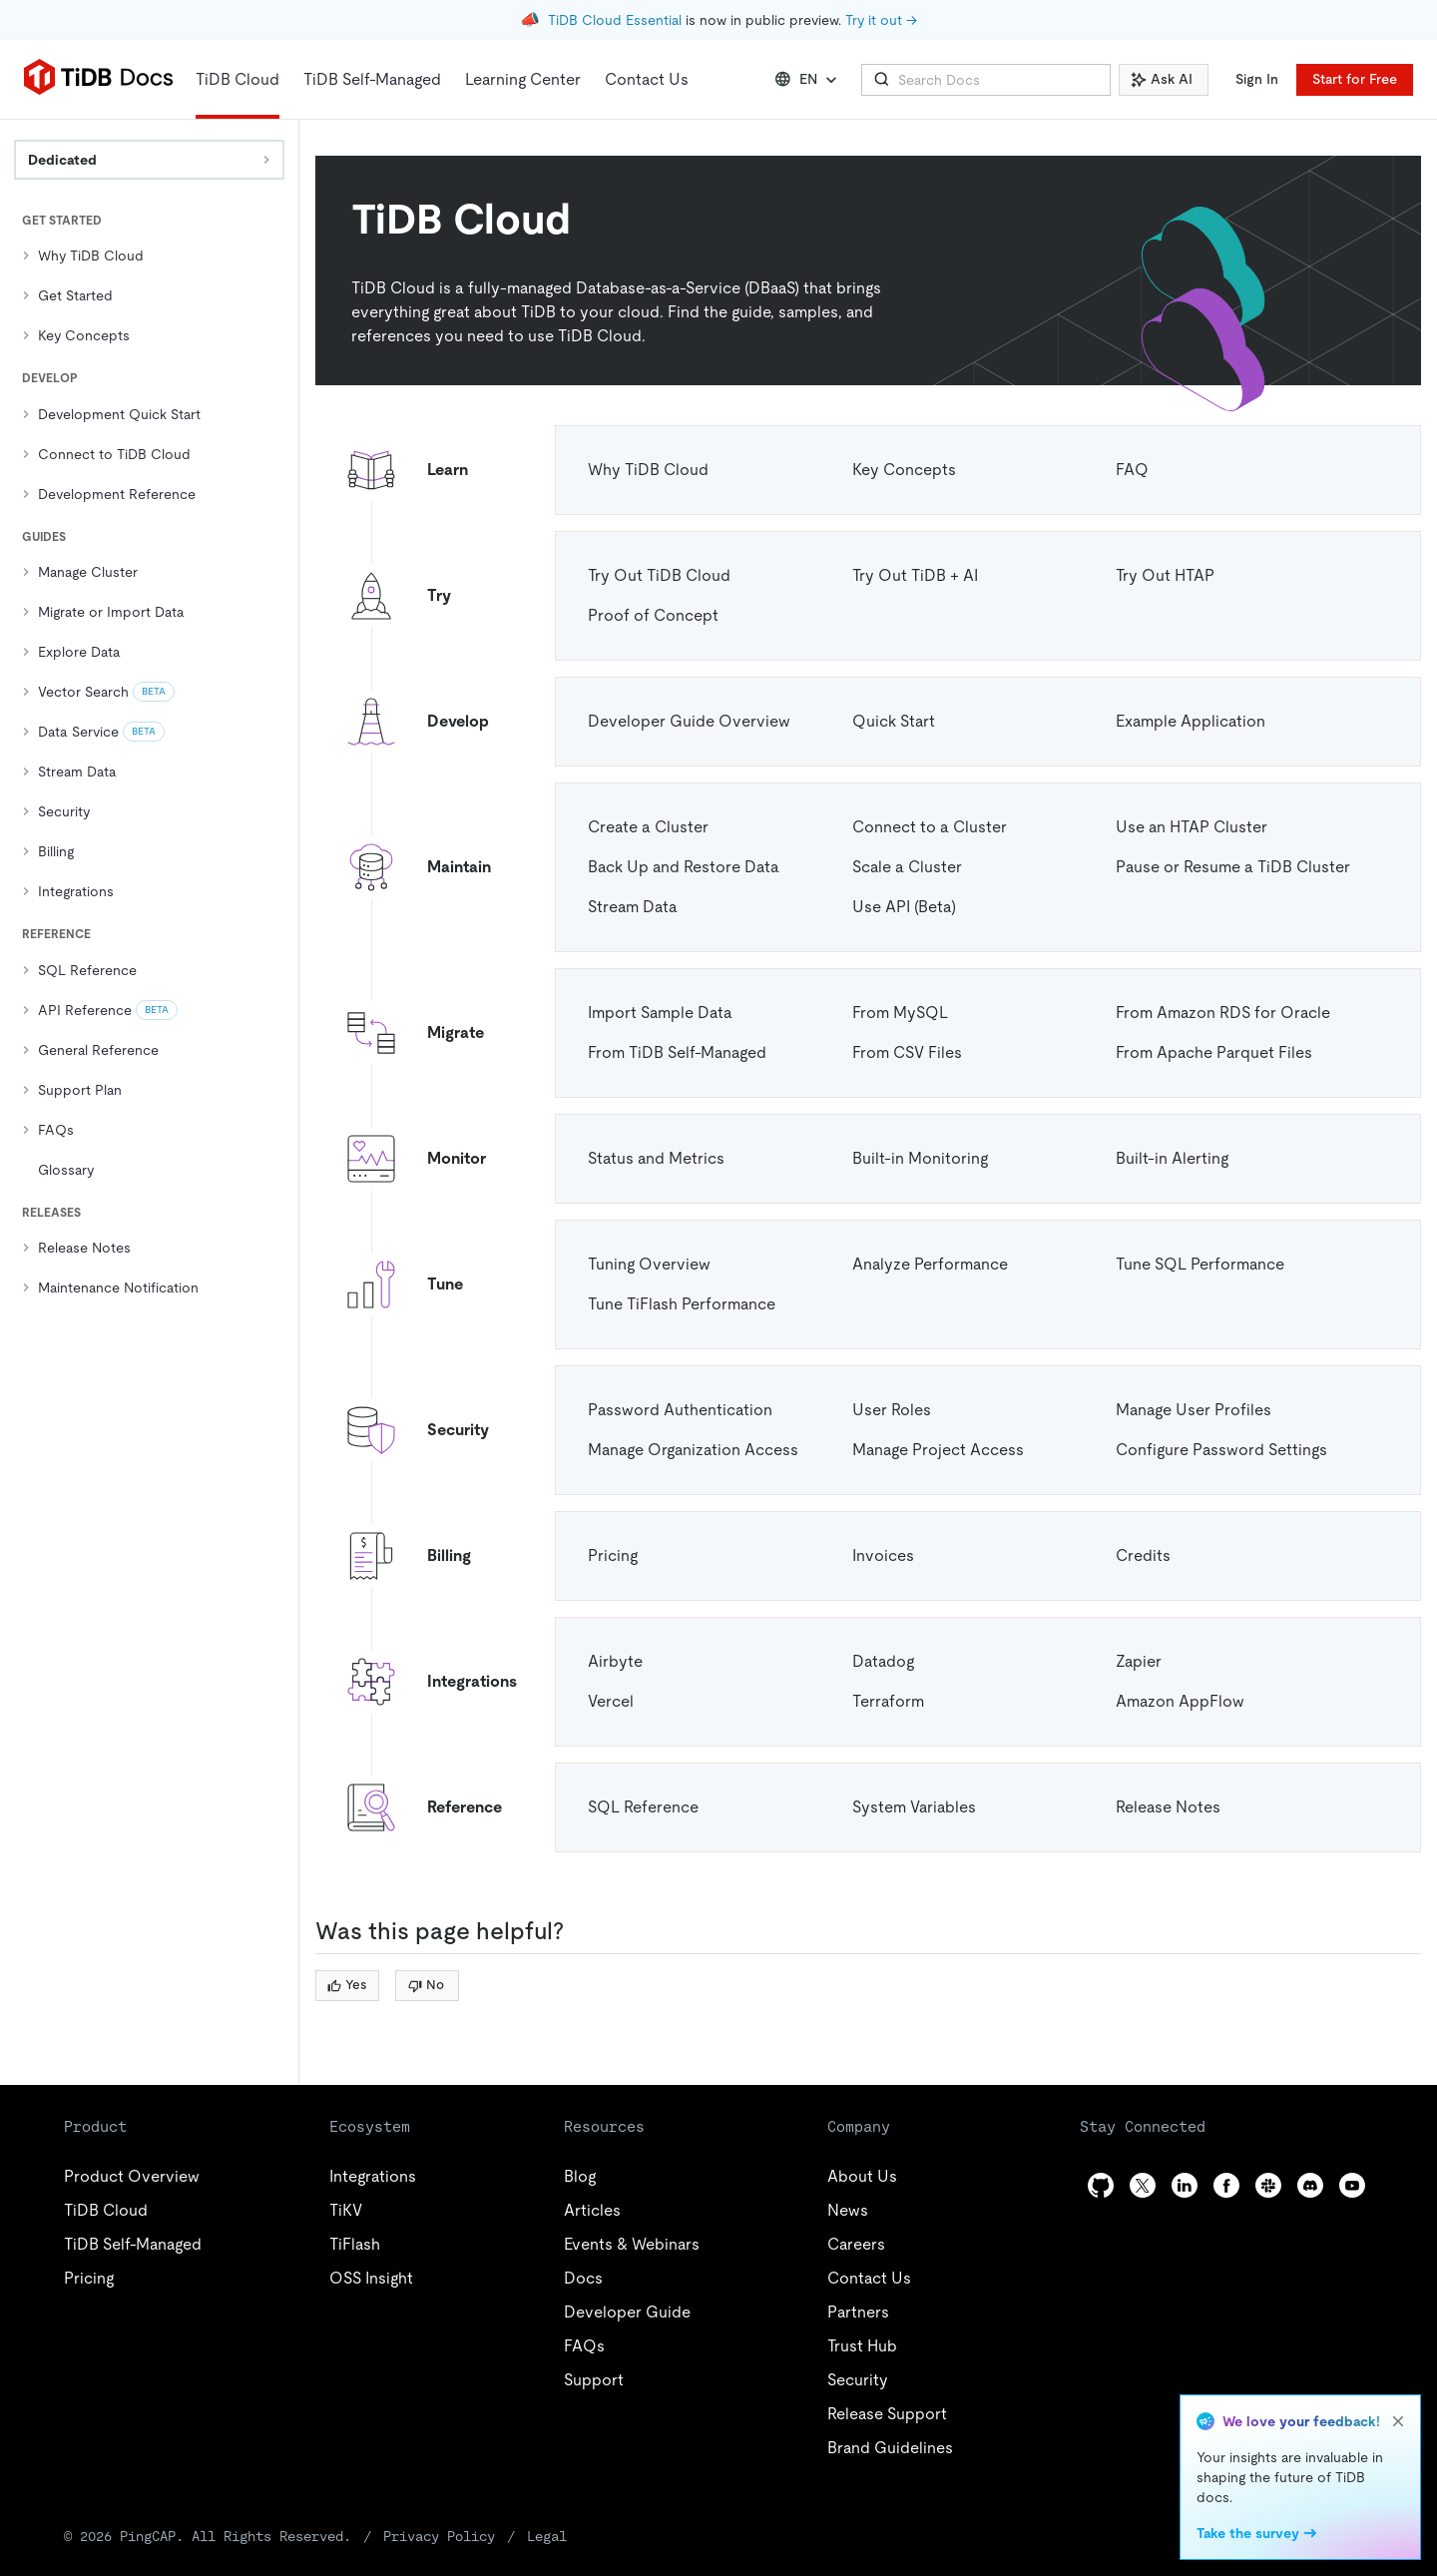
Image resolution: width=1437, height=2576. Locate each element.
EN (807, 80)
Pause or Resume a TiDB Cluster (1233, 866)
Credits (1143, 1555)
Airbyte (615, 1661)
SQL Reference (643, 1807)
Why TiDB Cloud (648, 469)
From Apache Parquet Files (1214, 1052)
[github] (1101, 2185)
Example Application (1190, 721)
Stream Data (633, 906)
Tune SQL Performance (1200, 1264)
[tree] (149, 758)
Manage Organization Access (693, 1449)
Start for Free (1354, 79)
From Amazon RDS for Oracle (1223, 1012)
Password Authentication (680, 1409)
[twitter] (1143, 2185)
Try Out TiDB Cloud (659, 575)
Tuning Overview (649, 1264)
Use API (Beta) (904, 906)
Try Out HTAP (1165, 575)
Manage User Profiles (1193, 1409)
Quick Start (893, 721)
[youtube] (1352, 2185)
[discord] (1310, 2185)
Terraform (888, 1701)
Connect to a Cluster (929, 826)
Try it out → (881, 20)
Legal (547, 2536)
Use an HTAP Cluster (1191, 826)
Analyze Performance (930, 1264)
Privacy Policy (439, 2536)
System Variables (914, 1807)
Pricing (613, 1555)
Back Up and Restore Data (683, 866)
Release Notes (1168, 1807)
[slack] (1268, 2185)
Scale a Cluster (907, 866)
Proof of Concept (653, 615)
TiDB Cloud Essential (615, 20)
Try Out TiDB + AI (915, 575)
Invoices (883, 1555)
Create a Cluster (648, 826)
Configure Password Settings (1221, 1449)
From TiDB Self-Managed (677, 1052)
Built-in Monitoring (920, 1158)
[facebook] (1226, 2185)
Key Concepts (904, 469)
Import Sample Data (660, 1012)
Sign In (1256, 79)
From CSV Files (907, 1052)
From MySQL (900, 1012)
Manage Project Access (938, 1449)
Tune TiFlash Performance (681, 1303)
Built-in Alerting (1172, 1158)
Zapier (1139, 1661)
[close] (1398, 2421)
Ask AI (1162, 79)
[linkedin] (1184, 2185)
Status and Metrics (656, 1158)
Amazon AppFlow (1180, 1701)
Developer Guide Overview (689, 721)
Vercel (611, 1701)
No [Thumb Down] (426, 1984)
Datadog (883, 1661)
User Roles (891, 1409)
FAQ (1132, 469)
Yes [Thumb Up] (346, 1984)
